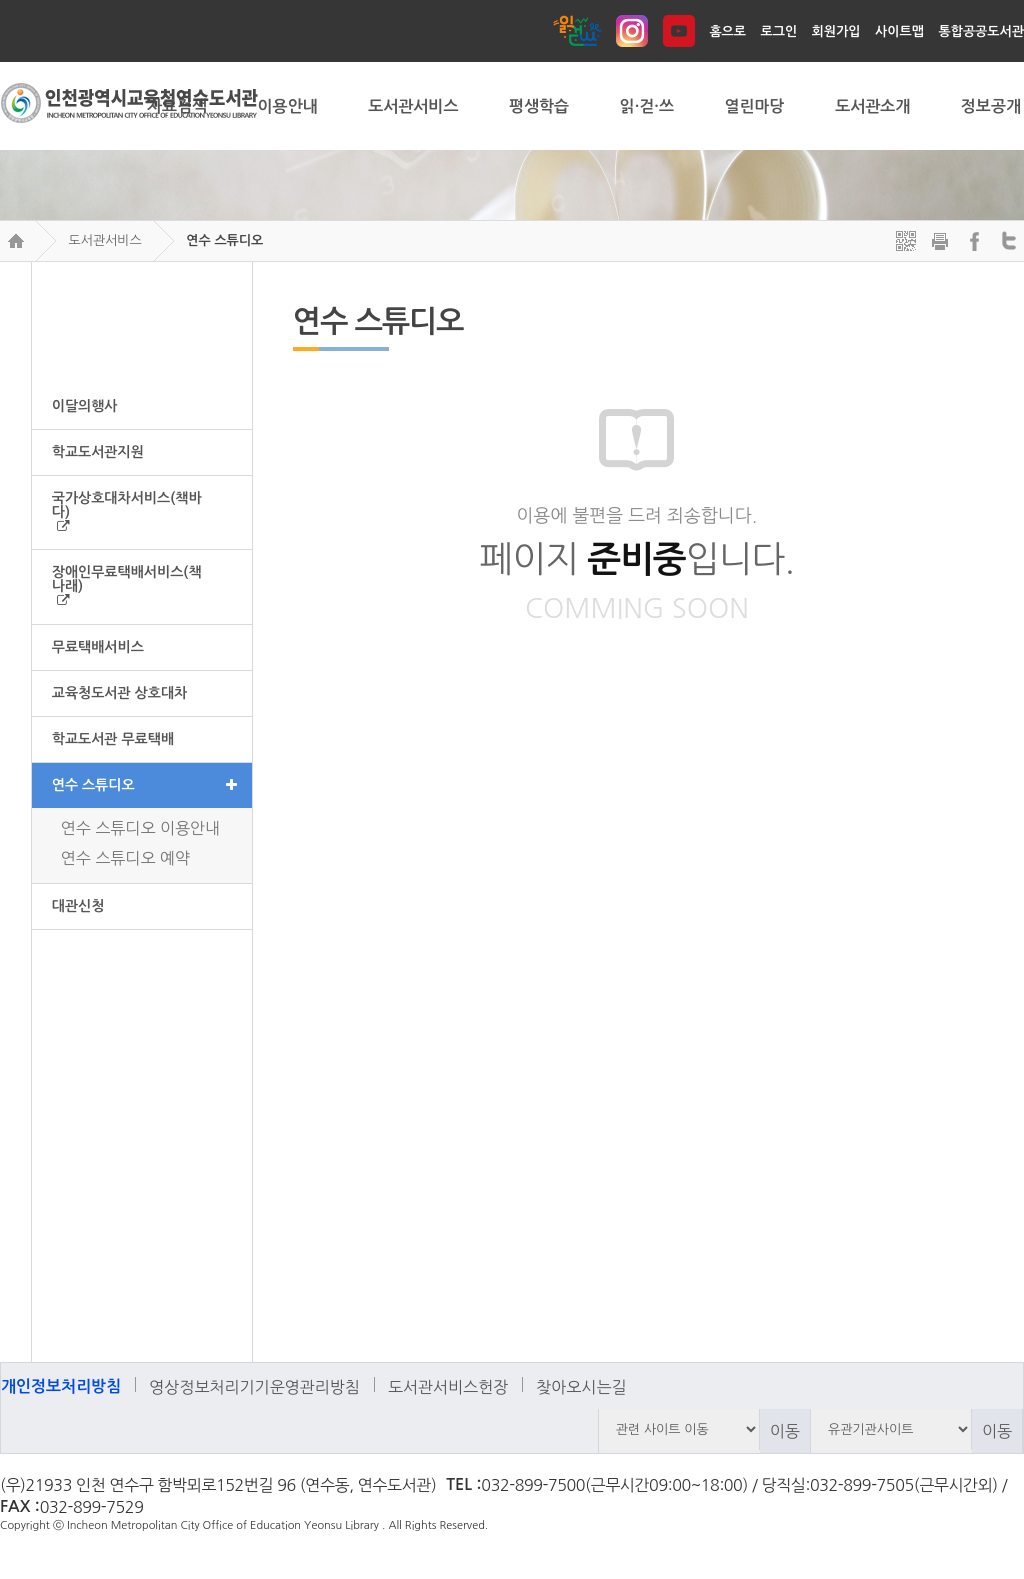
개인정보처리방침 (61, 1386)
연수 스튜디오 (224, 240)
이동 (785, 1431)
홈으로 (727, 31)
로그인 (779, 31)
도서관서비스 (104, 240)
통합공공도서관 (981, 31)
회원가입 (836, 31)
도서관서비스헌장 (448, 1387)
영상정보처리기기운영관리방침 (254, 1387)
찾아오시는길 (581, 1387)
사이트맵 (899, 31)
